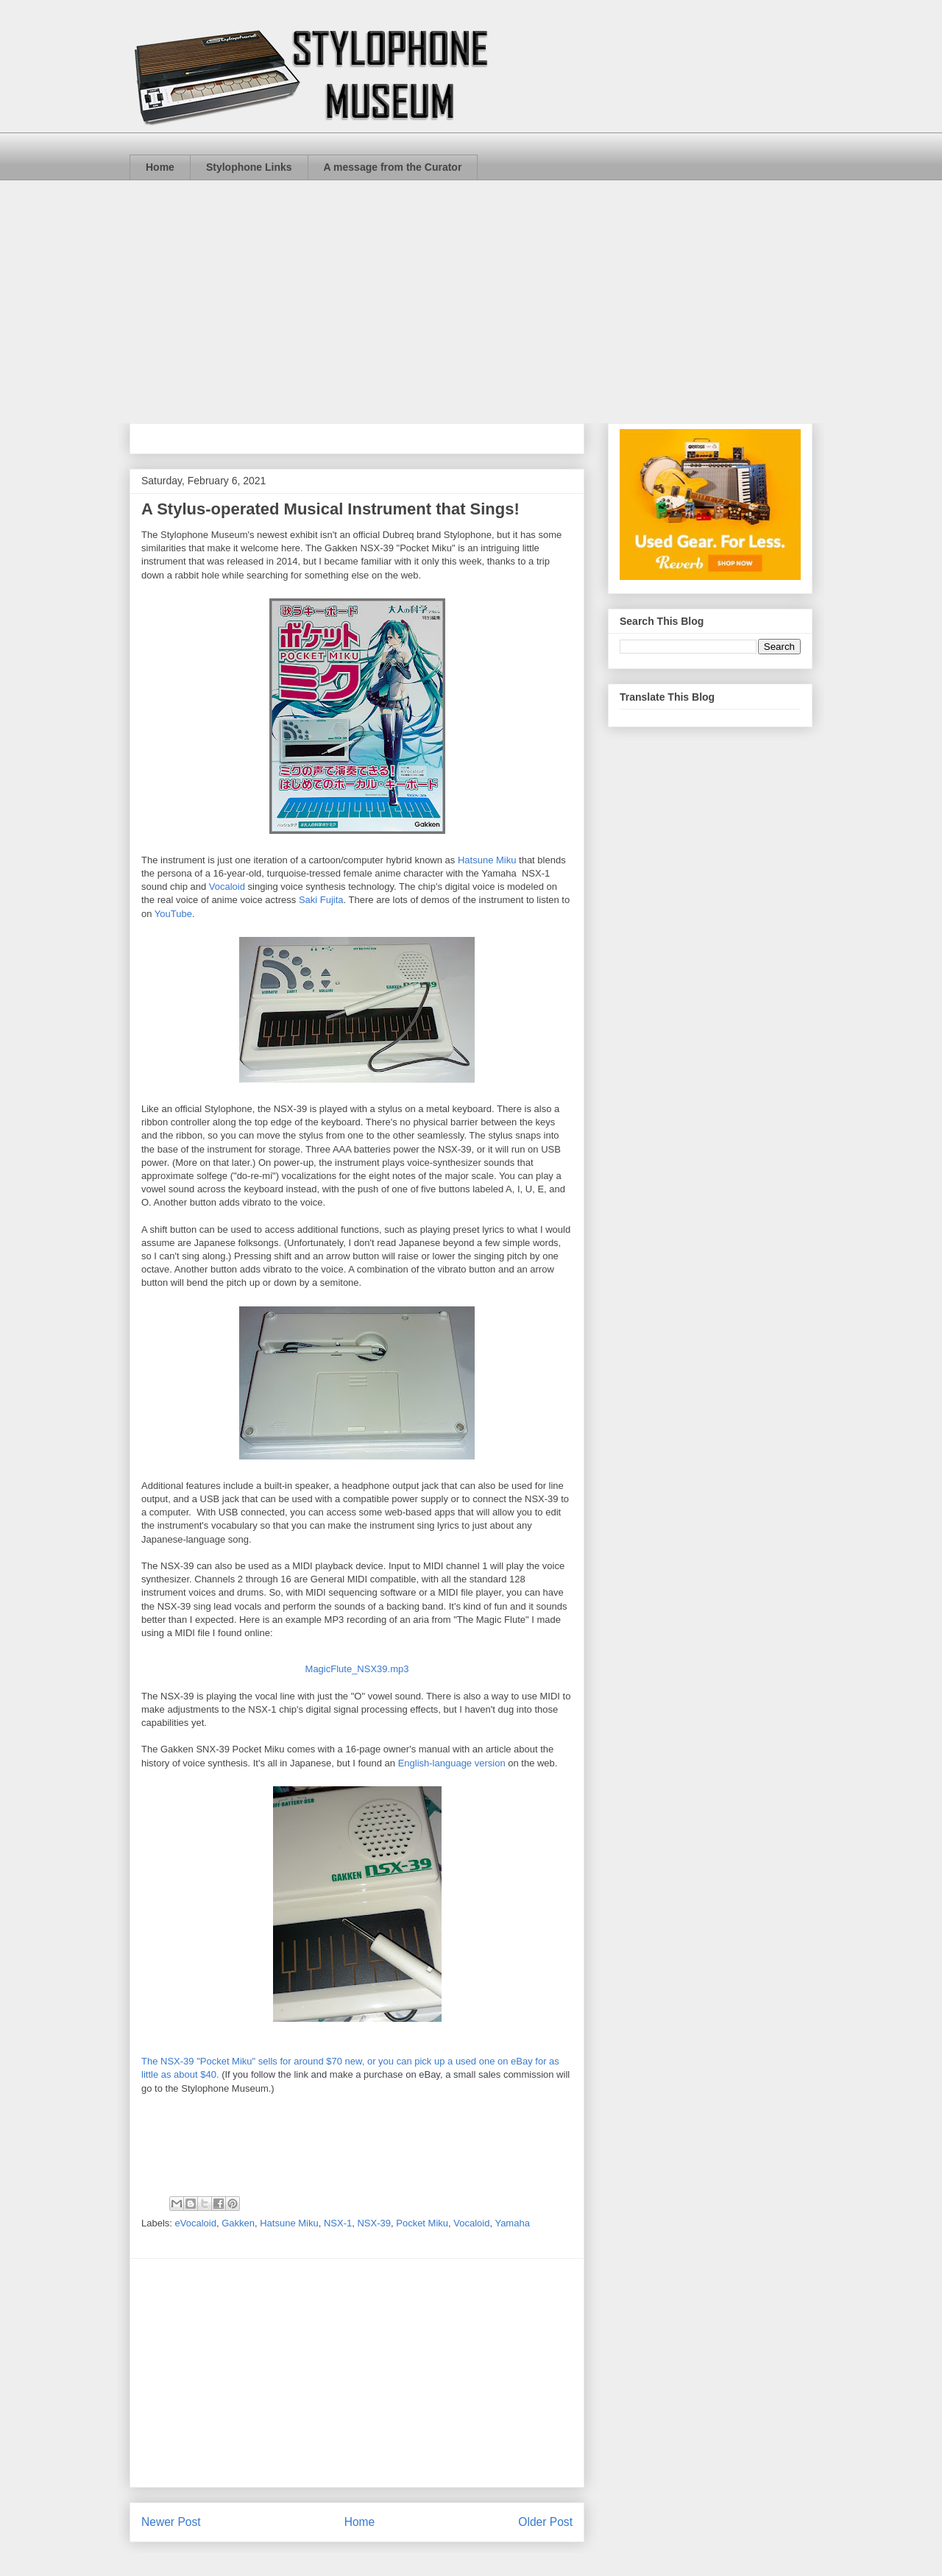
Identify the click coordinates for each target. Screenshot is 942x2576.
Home (160, 167)
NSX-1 (338, 2223)
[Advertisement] (471, 291)
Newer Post (171, 2522)
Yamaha (512, 2223)
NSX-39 (374, 2223)
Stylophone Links (249, 167)
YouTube (173, 913)
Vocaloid (228, 886)
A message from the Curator (393, 167)
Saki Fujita (321, 899)
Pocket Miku (422, 2223)
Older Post (545, 2522)
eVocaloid (195, 2223)
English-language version (452, 1763)
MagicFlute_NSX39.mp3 (357, 1668)
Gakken (238, 2223)
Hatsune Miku (487, 860)
